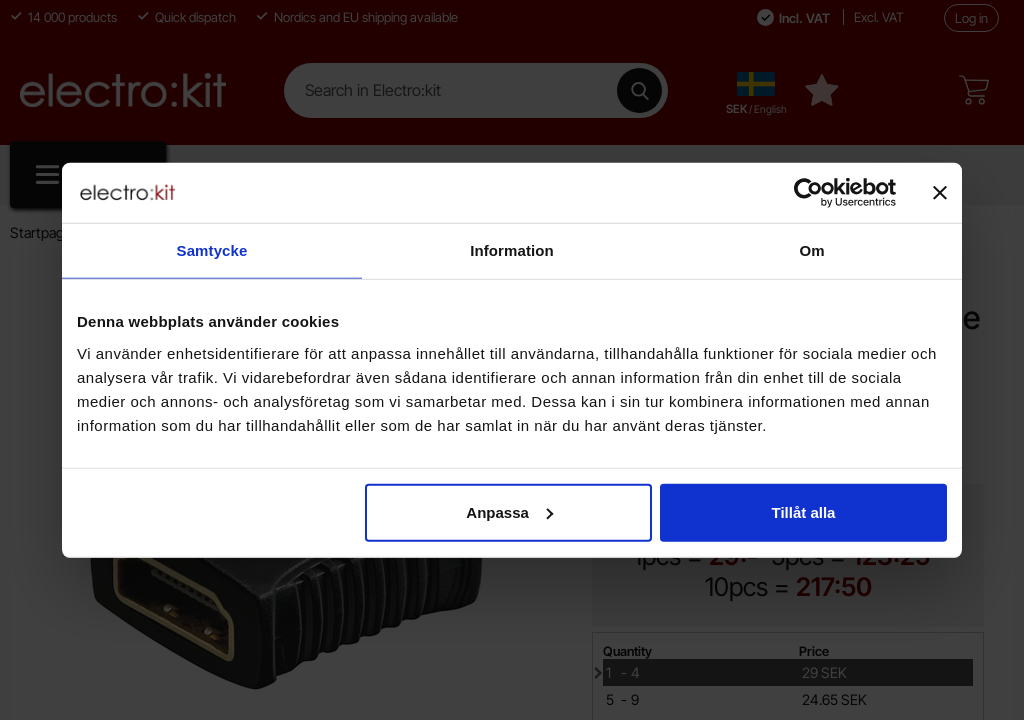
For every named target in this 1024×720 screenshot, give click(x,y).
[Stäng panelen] (940, 193)
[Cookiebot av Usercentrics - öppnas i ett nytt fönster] (808, 193)
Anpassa (509, 511)
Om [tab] (811, 250)
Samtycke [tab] (212, 250)
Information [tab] (512, 250)
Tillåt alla (803, 511)
